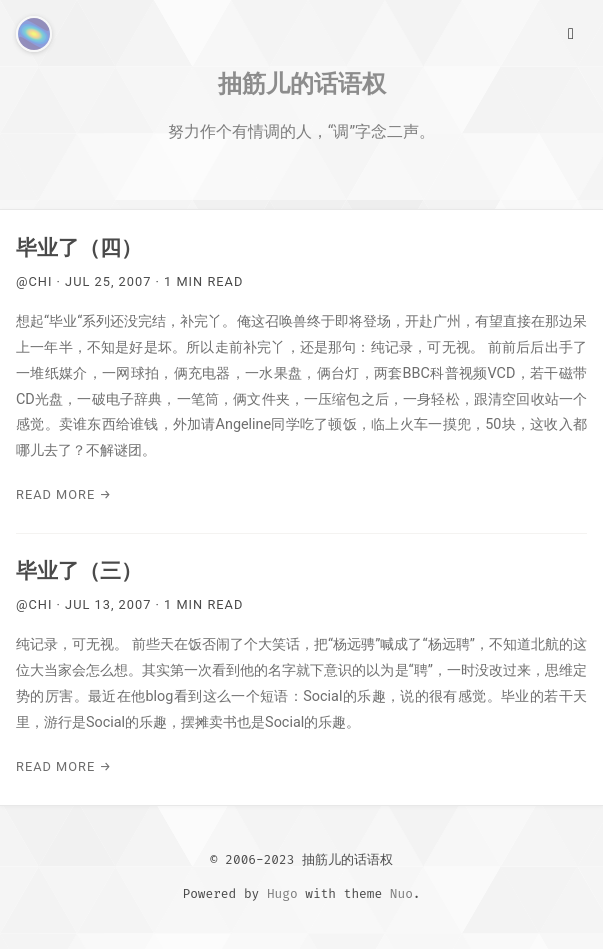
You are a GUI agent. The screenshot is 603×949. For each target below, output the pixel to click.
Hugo (282, 893)
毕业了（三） (79, 571)
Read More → (64, 494)
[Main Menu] (571, 32)
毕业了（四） (79, 248)
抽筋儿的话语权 (302, 83)
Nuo (401, 893)
